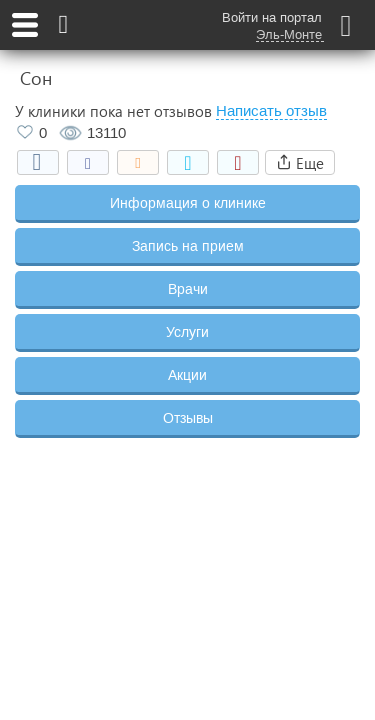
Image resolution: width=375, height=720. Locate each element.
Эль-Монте (289, 35)
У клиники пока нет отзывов (113, 111)
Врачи (188, 289)
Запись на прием (188, 246)
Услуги (187, 332)
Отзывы (188, 418)
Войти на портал (272, 17)
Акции (187, 375)
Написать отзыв (271, 111)
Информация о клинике (188, 203)
